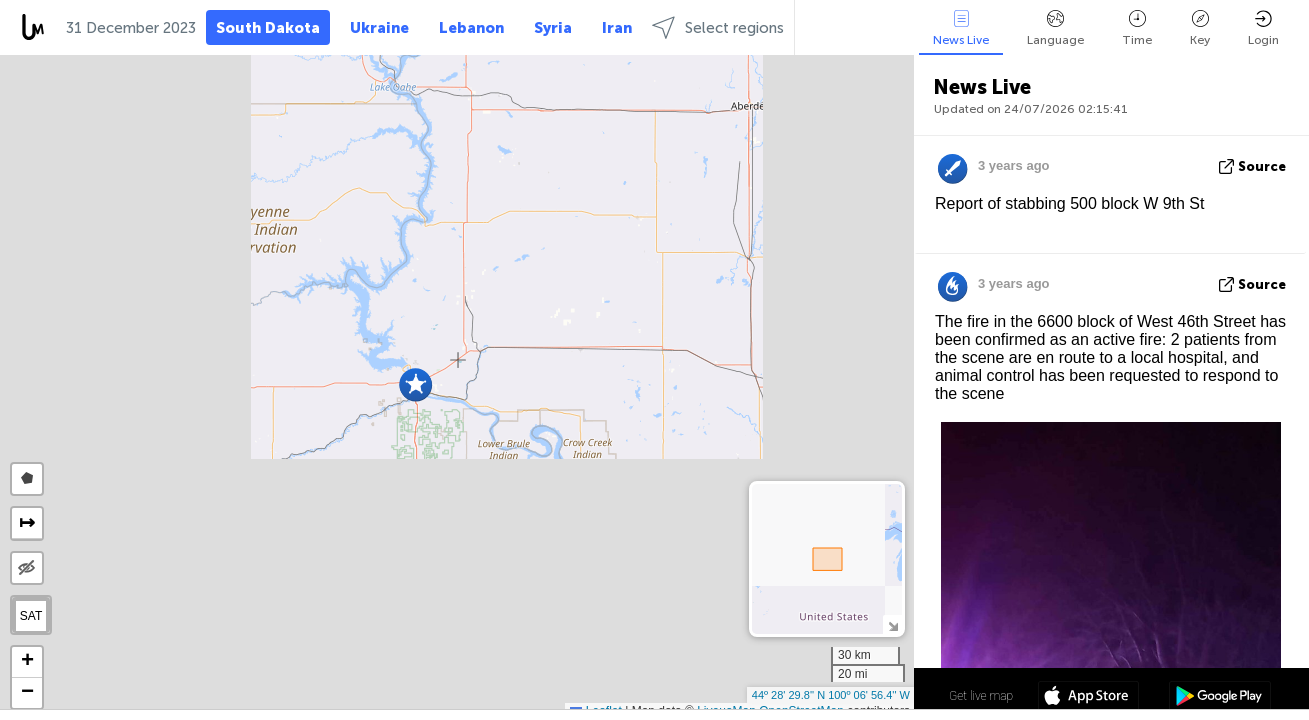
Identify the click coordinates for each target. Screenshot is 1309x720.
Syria (553, 28)
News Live (961, 28)
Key (1200, 28)
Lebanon (471, 28)
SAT (31, 616)
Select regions (718, 27)
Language (1055, 28)
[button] (415, 384)
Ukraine (379, 28)
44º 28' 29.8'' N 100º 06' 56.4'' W (831, 695)
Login (1263, 28)
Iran (617, 28)
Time (1137, 28)
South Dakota (268, 28)
